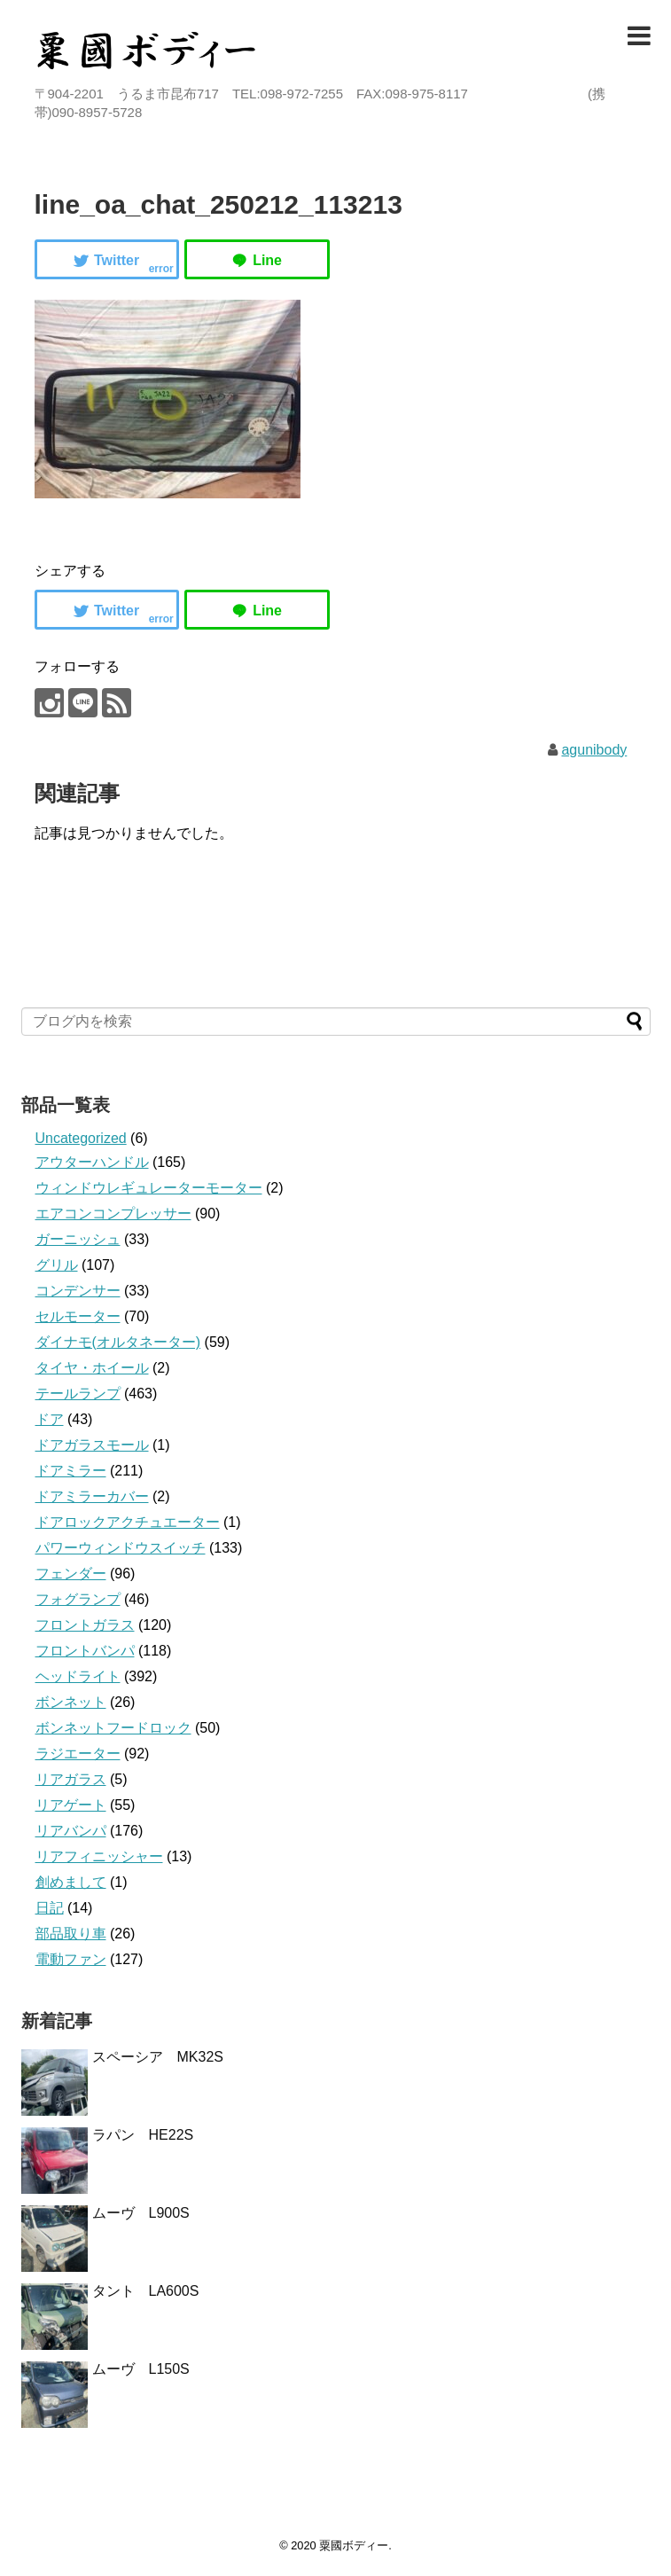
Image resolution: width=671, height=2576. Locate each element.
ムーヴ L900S (141, 2212)
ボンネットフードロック (113, 1727)
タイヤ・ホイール (92, 1367)
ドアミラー (70, 1470)
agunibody (594, 749)
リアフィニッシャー (99, 1856)
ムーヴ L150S (141, 2368)
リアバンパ (70, 1830)
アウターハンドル (92, 1162)
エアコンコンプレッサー (113, 1213)
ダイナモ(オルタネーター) (118, 1342)
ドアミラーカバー (92, 1496)
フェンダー (70, 1573)
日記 (49, 1907)
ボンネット (70, 1702)
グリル (56, 1264)
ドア (49, 1419)
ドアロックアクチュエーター (127, 1522)
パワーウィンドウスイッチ (120, 1547)
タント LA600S (145, 2290)
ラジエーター (78, 1753)
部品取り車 (70, 1933)
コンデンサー (78, 1290)
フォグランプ (78, 1599)
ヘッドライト (78, 1676)
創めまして (70, 1882)
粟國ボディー (353, 2545)
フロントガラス (85, 1625)
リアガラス (70, 1779)
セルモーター (78, 1316)
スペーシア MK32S (157, 2056)
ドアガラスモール (92, 1444)
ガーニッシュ (78, 1239)
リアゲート (70, 1805)
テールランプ (78, 1393)
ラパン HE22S (143, 2134)
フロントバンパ (85, 1650)
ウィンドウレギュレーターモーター (148, 1187)
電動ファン (70, 1959)
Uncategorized (81, 1138)
